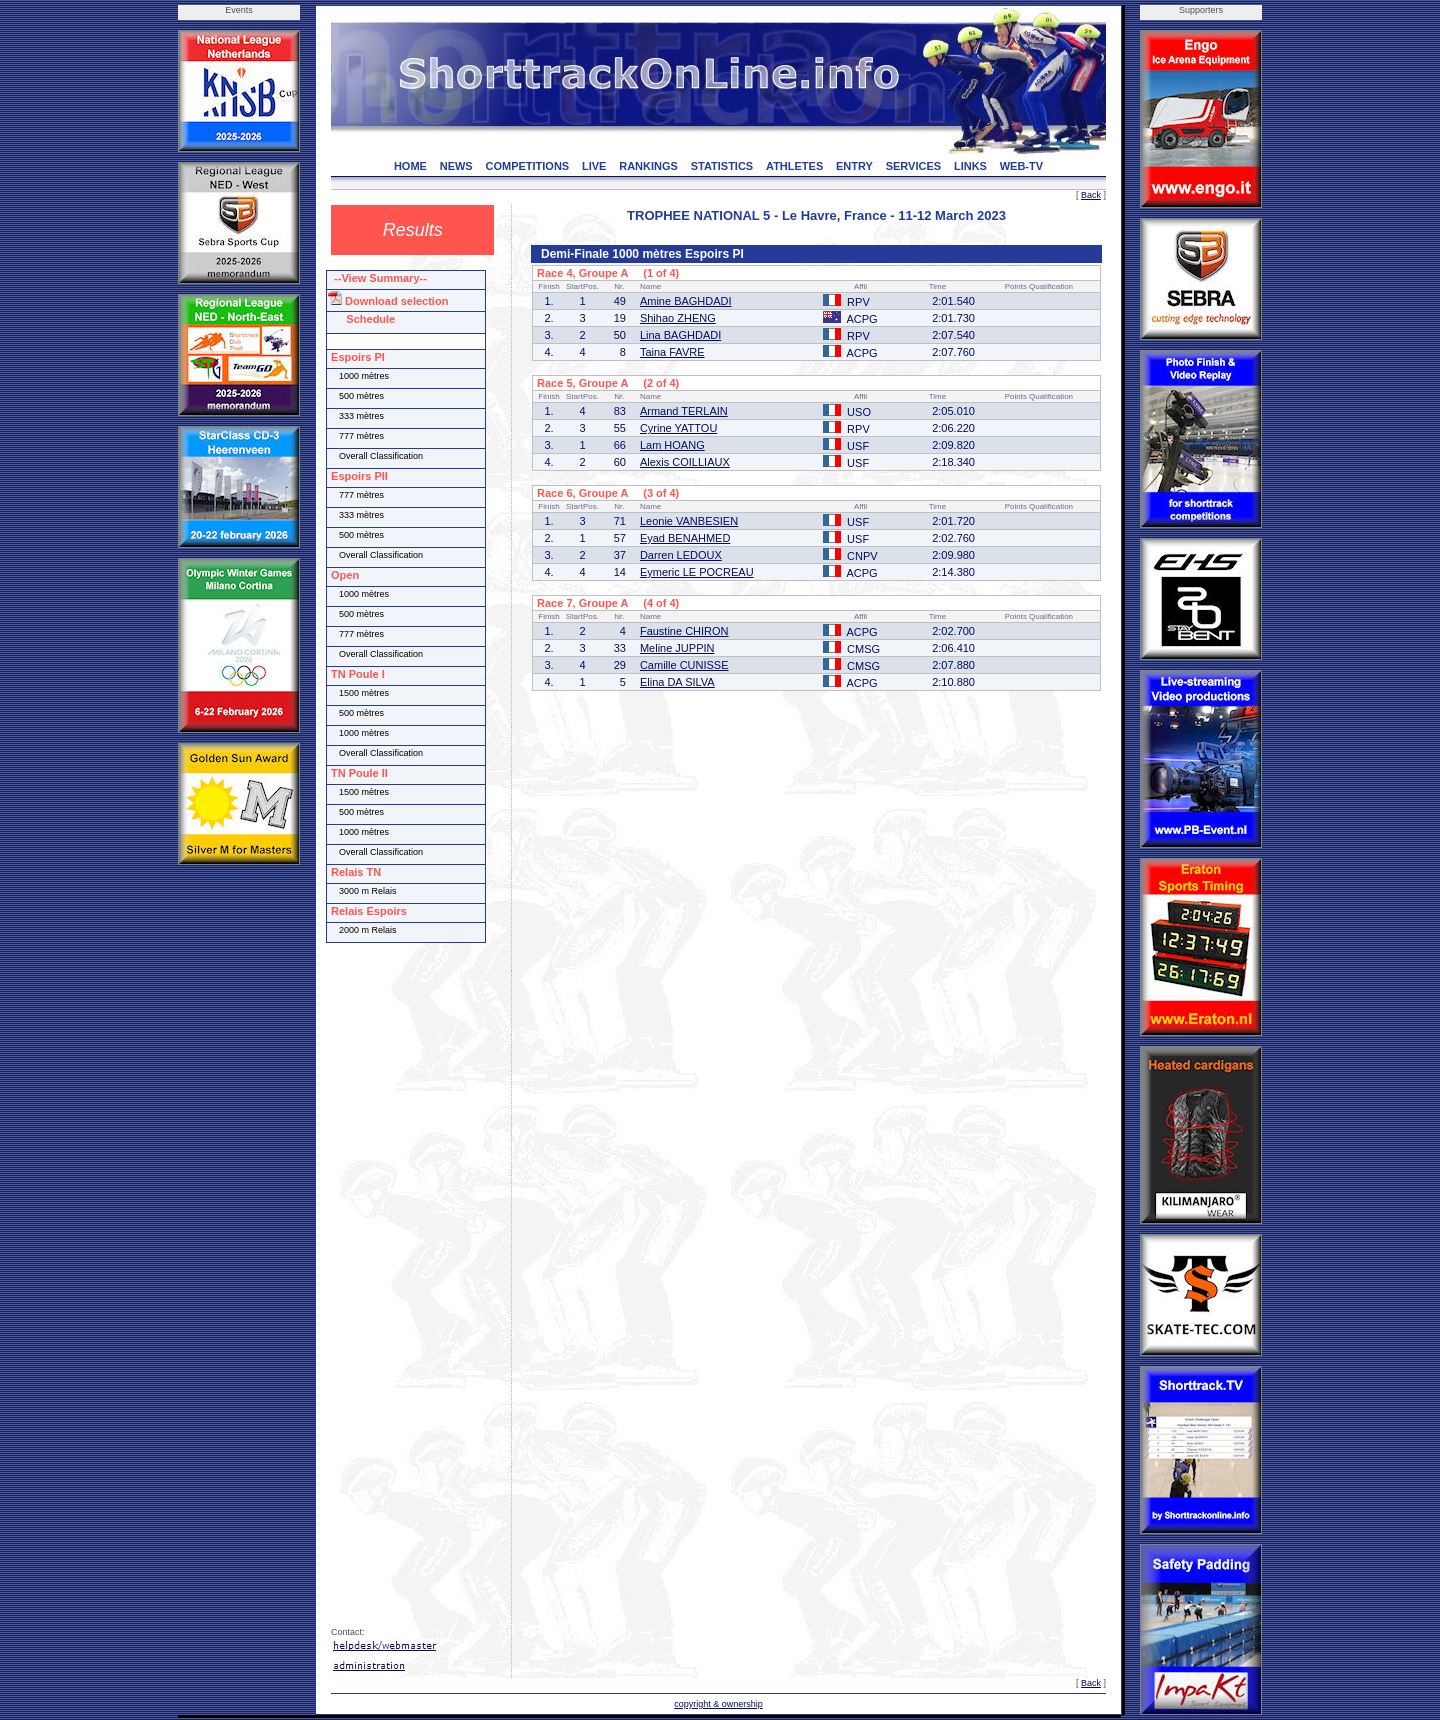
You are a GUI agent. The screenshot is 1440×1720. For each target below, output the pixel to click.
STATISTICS (722, 166)
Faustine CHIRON (684, 631)
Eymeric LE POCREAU (697, 572)
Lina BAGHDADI (680, 335)
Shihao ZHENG (678, 318)
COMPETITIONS (527, 166)
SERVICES (913, 166)
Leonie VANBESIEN (689, 521)
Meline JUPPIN (677, 648)
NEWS (456, 166)
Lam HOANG (672, 445)
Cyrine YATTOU (678, 428)
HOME (410, 166)
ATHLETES (794, 166)
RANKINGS (648, 166)
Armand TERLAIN (684, 411)
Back (1091, 195)
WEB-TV (1021, 166)
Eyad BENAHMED (685, 538)
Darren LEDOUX (681, 555)
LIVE (594, 166)
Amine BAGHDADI (686, 301)
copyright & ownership (718, 1704)
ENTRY (854, 166)
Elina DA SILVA (677, 682)
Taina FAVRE (672, 352)
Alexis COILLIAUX (685, 462)
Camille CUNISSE (684, 665)
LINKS (970, 166)
